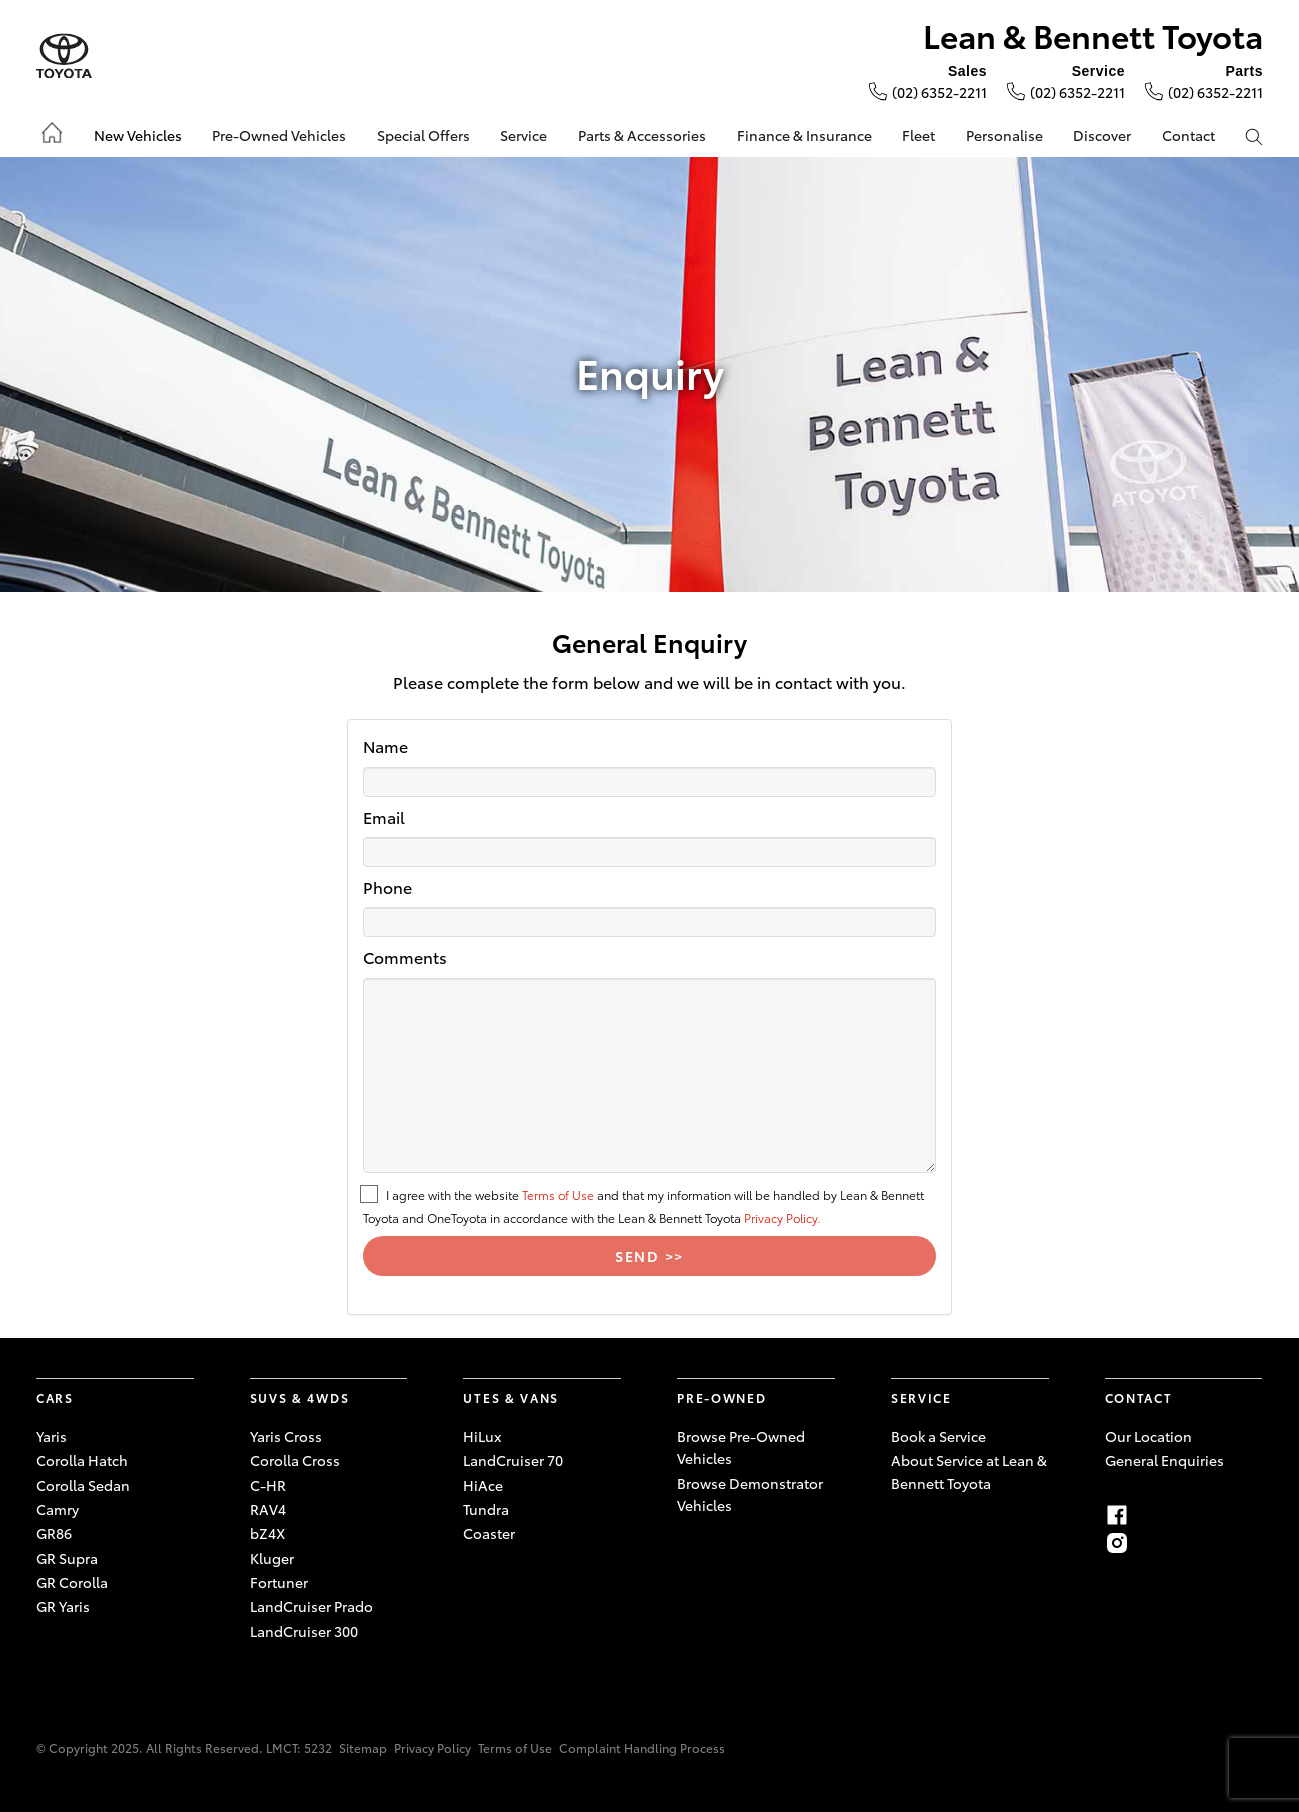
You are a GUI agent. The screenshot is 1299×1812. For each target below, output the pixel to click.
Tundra (486, 1509)
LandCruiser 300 (304, 1631)
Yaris (51, 1436)
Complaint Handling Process (642, 1747)
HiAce (483, 1485)
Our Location (1148, 1436)
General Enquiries (1164, 1460)
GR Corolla (72, 1582)
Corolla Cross (295, 1460)
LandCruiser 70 (513, 1460)
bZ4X (267, 1533)
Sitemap (363, 1747)
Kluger (272, 1558)
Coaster (489, 1533)
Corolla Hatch (82, 1460)
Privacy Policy (432, 1747)
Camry (57, 1509)
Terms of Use (558, 1194)
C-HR (268, 1485)
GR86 (54, 1533)
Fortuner (279, 1582)
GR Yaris (63, 1606)
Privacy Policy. (782, 1217)
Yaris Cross (286, 1436)
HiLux (482, 1436)
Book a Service (938, 1436)
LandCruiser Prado (311, 1606)
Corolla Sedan (83, 1485)
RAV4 (268, 1509)
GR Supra (67, 1558)
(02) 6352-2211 (939, 92)
